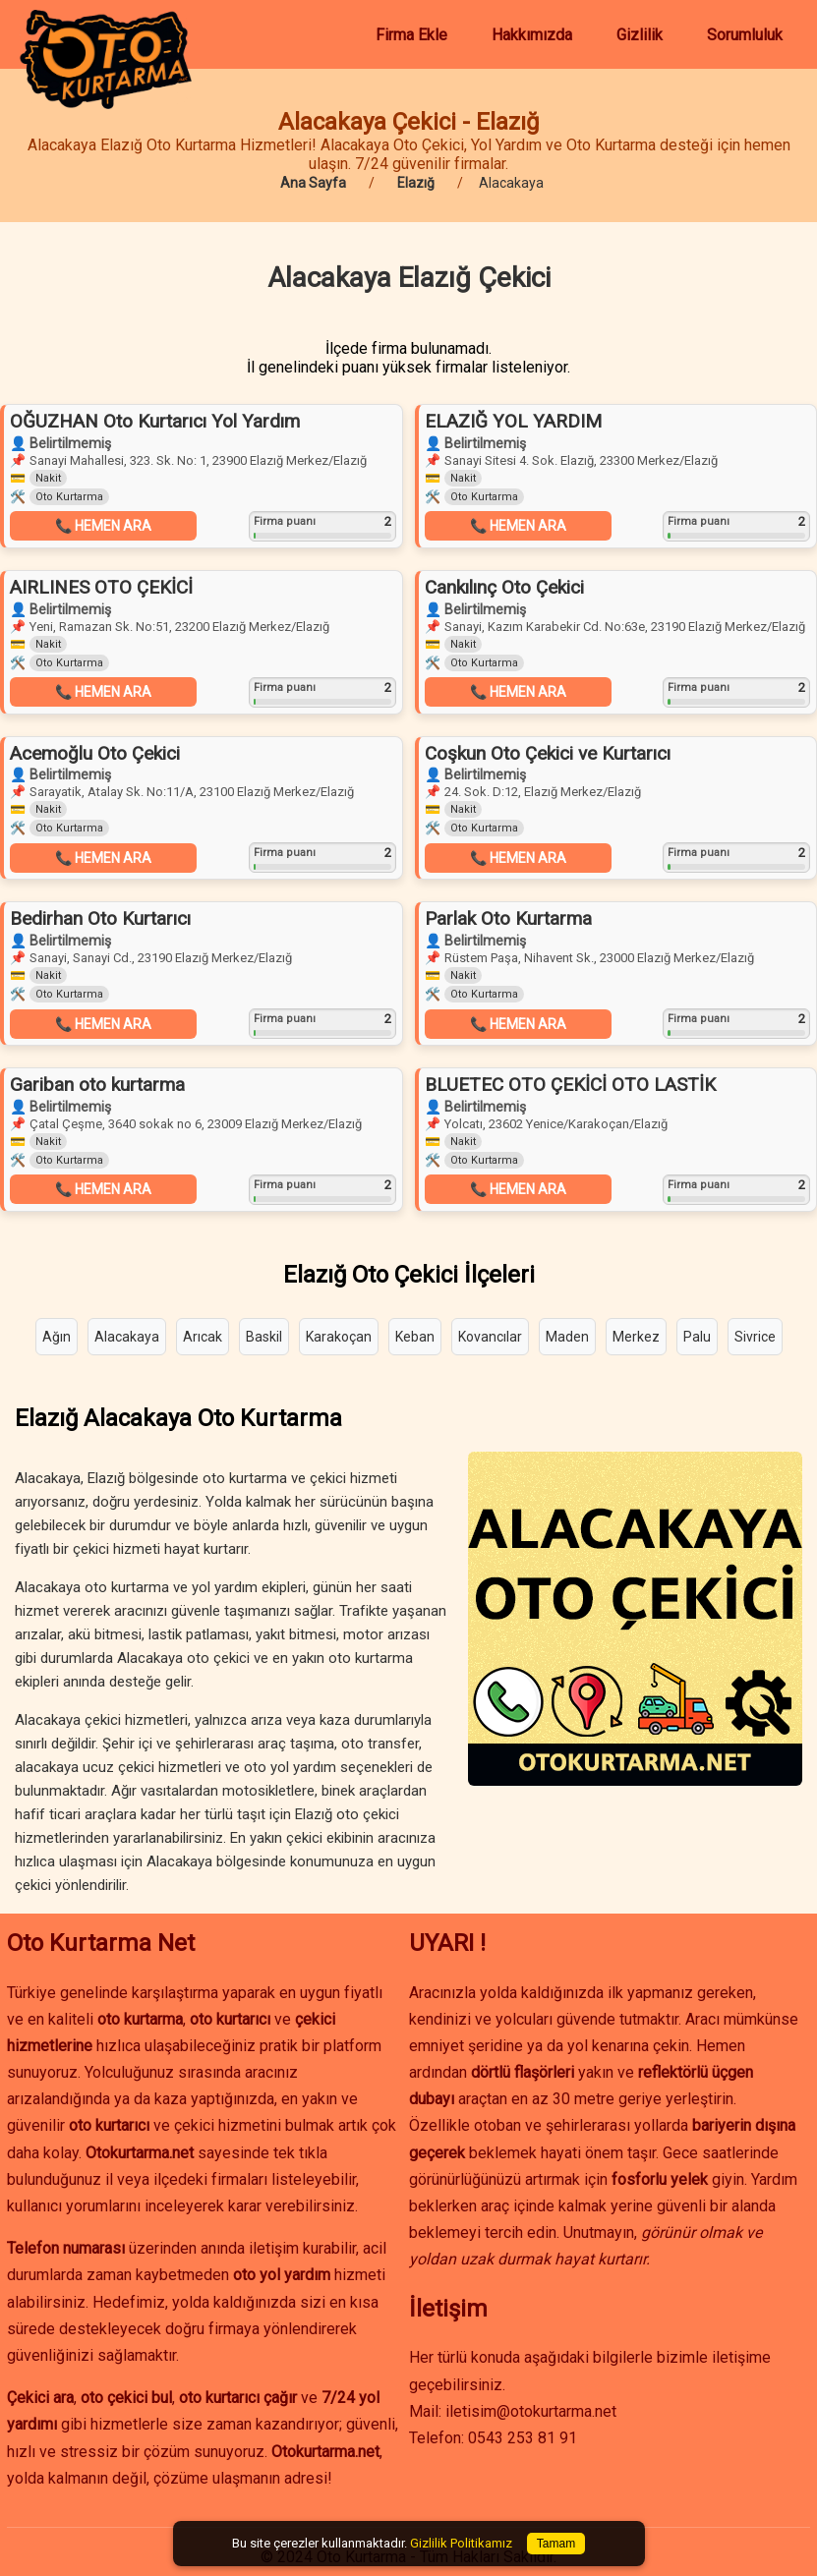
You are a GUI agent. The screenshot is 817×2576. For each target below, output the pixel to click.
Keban (415, 1337)
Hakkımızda (532, 35)
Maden (567, 1337)
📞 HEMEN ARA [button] (103, 526)
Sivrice (755, 1337)
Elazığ (416, 183)
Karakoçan (339, 1337)
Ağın (56, 1337)
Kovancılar (490, 1337)
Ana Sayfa (313, 183)
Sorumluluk (745, 35)
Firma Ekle (411, 35)
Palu (697, 1337)
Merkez (636, 1337)
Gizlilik (639, 35)
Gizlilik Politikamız (461, 2543)
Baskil (264, 1337)
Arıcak (202, 1337)
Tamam (556, 2543)
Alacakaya (126, 1337)
